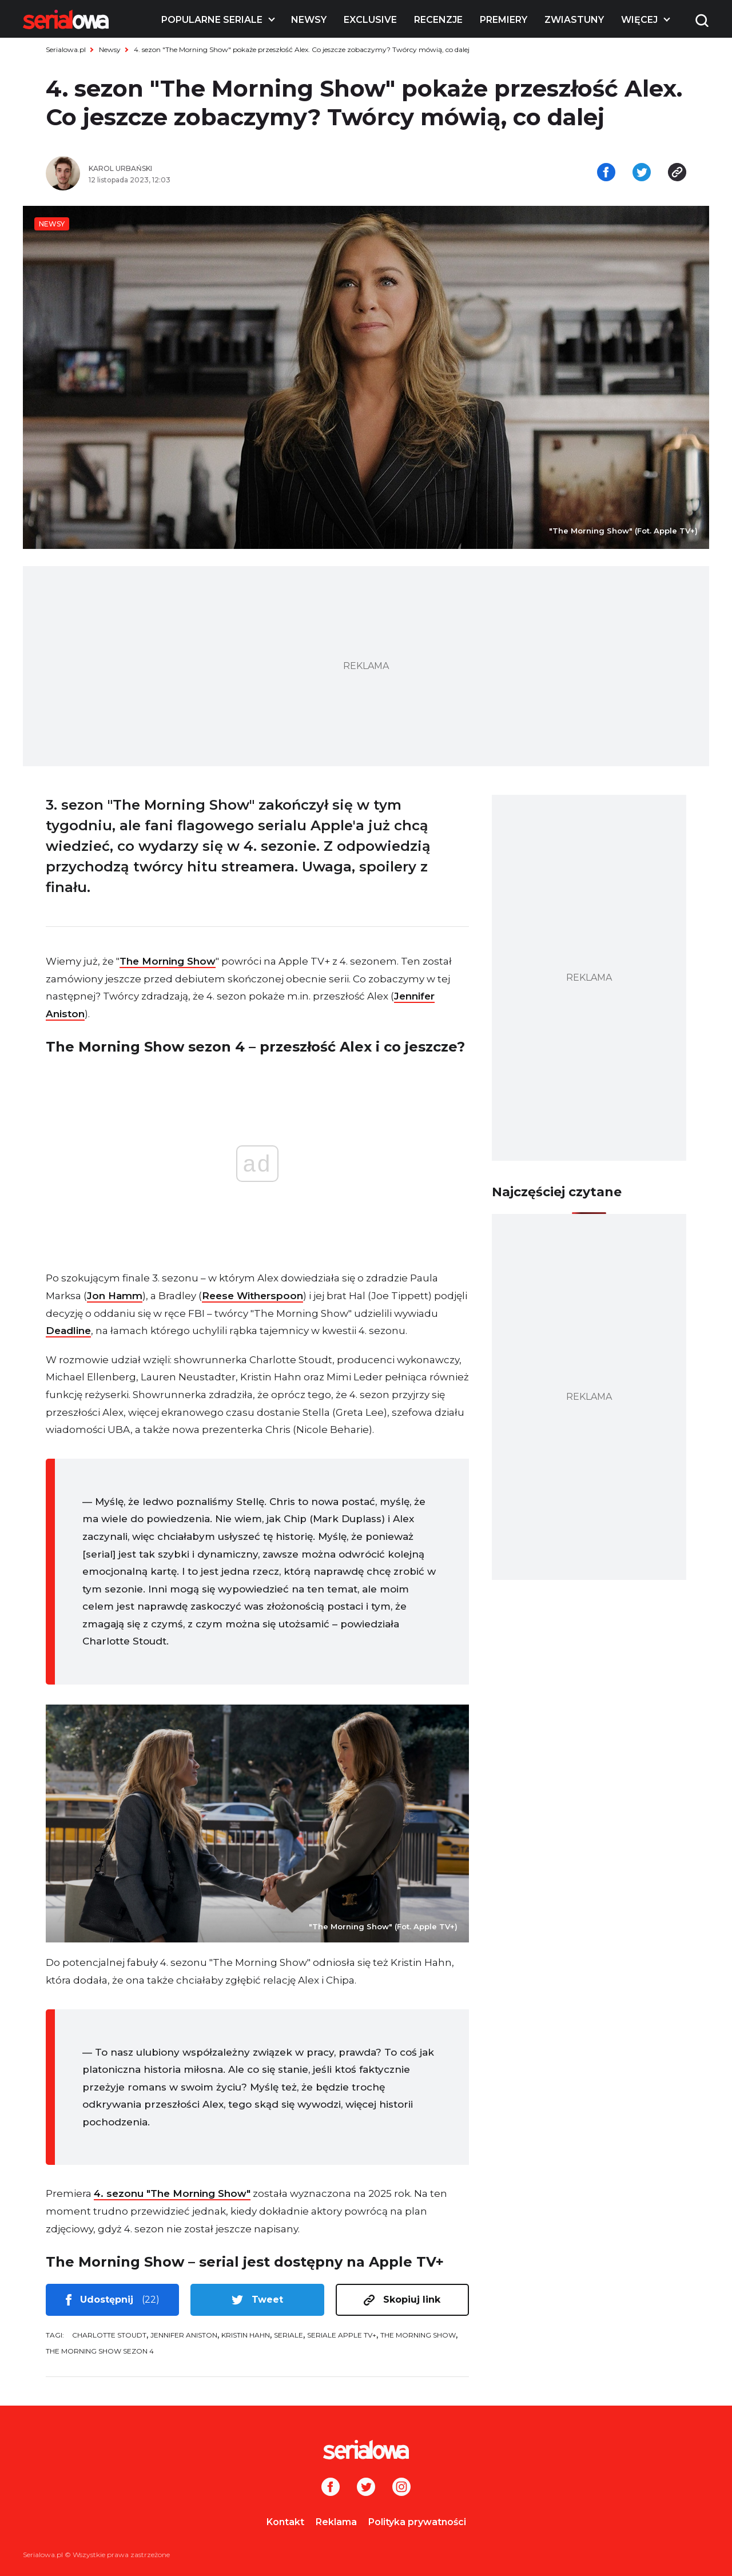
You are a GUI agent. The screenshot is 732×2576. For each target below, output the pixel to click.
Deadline (68, 1330)
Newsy (309, 19)
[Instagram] (401, 2488)
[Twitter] (366, 2488)
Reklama (336, 2522)
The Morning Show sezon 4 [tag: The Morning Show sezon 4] (100, 2351)
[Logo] (66, 19)
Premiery (503, 19)
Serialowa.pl (66, 49)
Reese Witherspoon (252, 1295)
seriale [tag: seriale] (288, 2335)
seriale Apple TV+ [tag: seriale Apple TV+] (341, 2335)
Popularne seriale (211, 19)
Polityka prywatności (417, 2522)
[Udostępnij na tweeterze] (641, 173)
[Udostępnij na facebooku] (606, 173)
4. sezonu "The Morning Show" (172, 2193)
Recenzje (438, 19)
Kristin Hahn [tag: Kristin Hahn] (245, 2335)
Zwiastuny (574, 19)
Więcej (639, 19)
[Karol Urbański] (223, 168)
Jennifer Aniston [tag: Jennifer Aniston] (183, 2335)
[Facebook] (330, 2488)
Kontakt (285, 2522)
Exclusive (370, 19)
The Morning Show (168, 961)
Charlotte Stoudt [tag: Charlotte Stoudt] (109, 2335)
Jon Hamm (114, 1295)
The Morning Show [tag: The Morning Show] (418, 2335)
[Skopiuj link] (677, 173)
